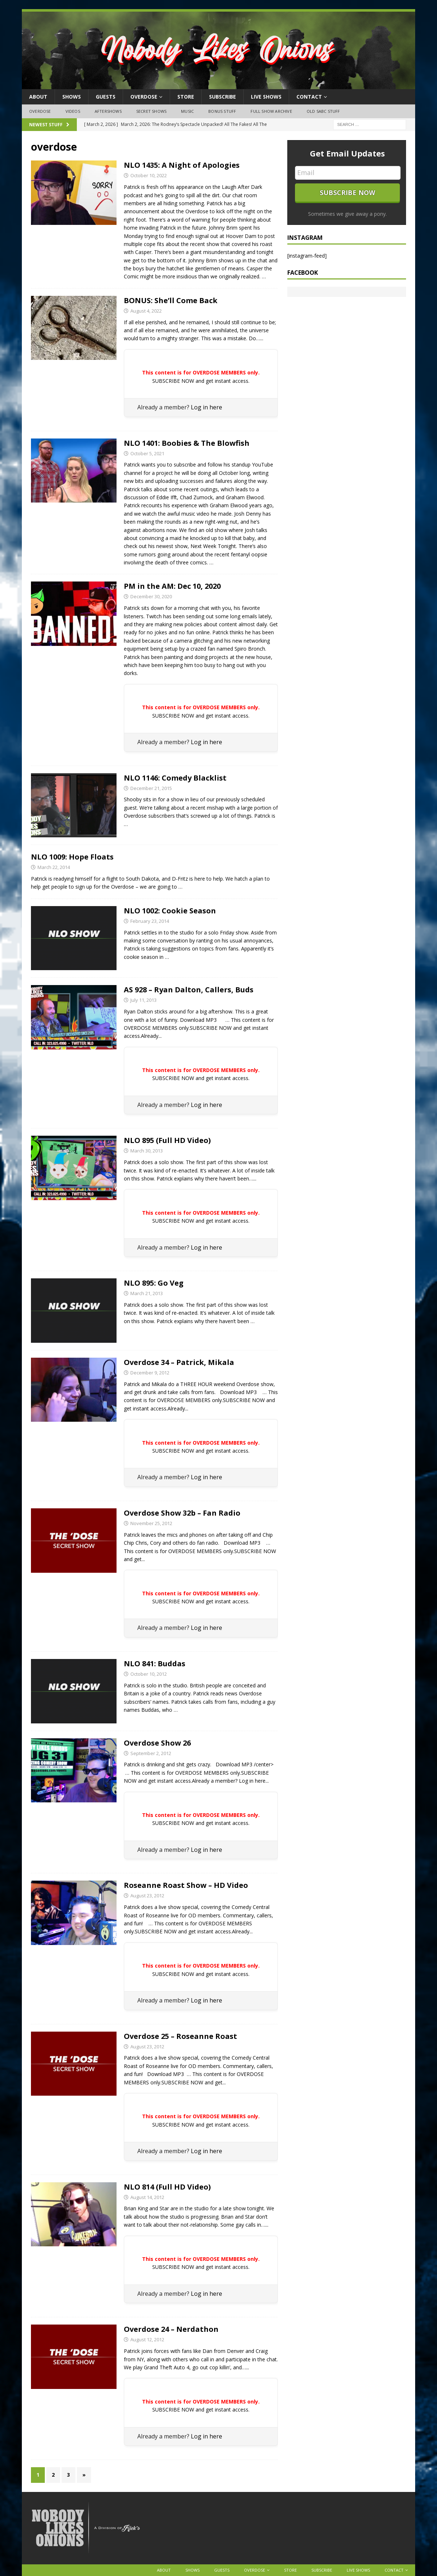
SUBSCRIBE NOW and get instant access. (200, 380)
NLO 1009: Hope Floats (72, 857)
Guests (105, 96)
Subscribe (222, 96)
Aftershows (108, 111)
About (38, 96)
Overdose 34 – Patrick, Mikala (179, 1362)
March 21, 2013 (146, 1293)
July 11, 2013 (143, 1000)
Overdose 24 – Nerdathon (171, 2329)
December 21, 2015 (151, 788)
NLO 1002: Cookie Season (170, 911)
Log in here (206, 407)
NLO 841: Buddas (154, 1663)
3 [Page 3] (68, 2474)
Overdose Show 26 (157, 1743)
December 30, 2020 (151, 596)
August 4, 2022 (146, 310)
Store (185, 96)
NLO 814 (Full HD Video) (167, 2187)
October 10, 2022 (148, 175)
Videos (73, 111)
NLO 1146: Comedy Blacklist (175, 778)
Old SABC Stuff (323, 111)
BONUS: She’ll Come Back (170, 300)
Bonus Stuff (222, 111)
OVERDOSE (143, 96)
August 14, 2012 (147, 2197)
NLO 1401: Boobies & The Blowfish (186, 443)
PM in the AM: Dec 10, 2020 (172, 586)
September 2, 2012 (150, 1753)
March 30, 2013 (146, 1150)
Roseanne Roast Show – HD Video (186, 1885)
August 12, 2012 (147, 2339)
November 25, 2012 (151, 1523)
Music (187, 111)
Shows (71, 96)
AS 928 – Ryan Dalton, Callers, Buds (188, 990)
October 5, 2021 (147, 453)
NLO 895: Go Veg (154, 1283)
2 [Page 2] (53, 2474)
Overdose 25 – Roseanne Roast (180, 2036)
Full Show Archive (271, 111)
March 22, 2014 (54, 867)
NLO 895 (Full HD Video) (167, 1140)
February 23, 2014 (149, 921)
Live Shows (266, 96)
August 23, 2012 (147, 1895)
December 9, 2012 (149, 1372)
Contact (309, 96)
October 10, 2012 (148, 1674)
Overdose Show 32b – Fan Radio (182, 1513)
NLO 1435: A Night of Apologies (182, 165)
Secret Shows (151, 111)
